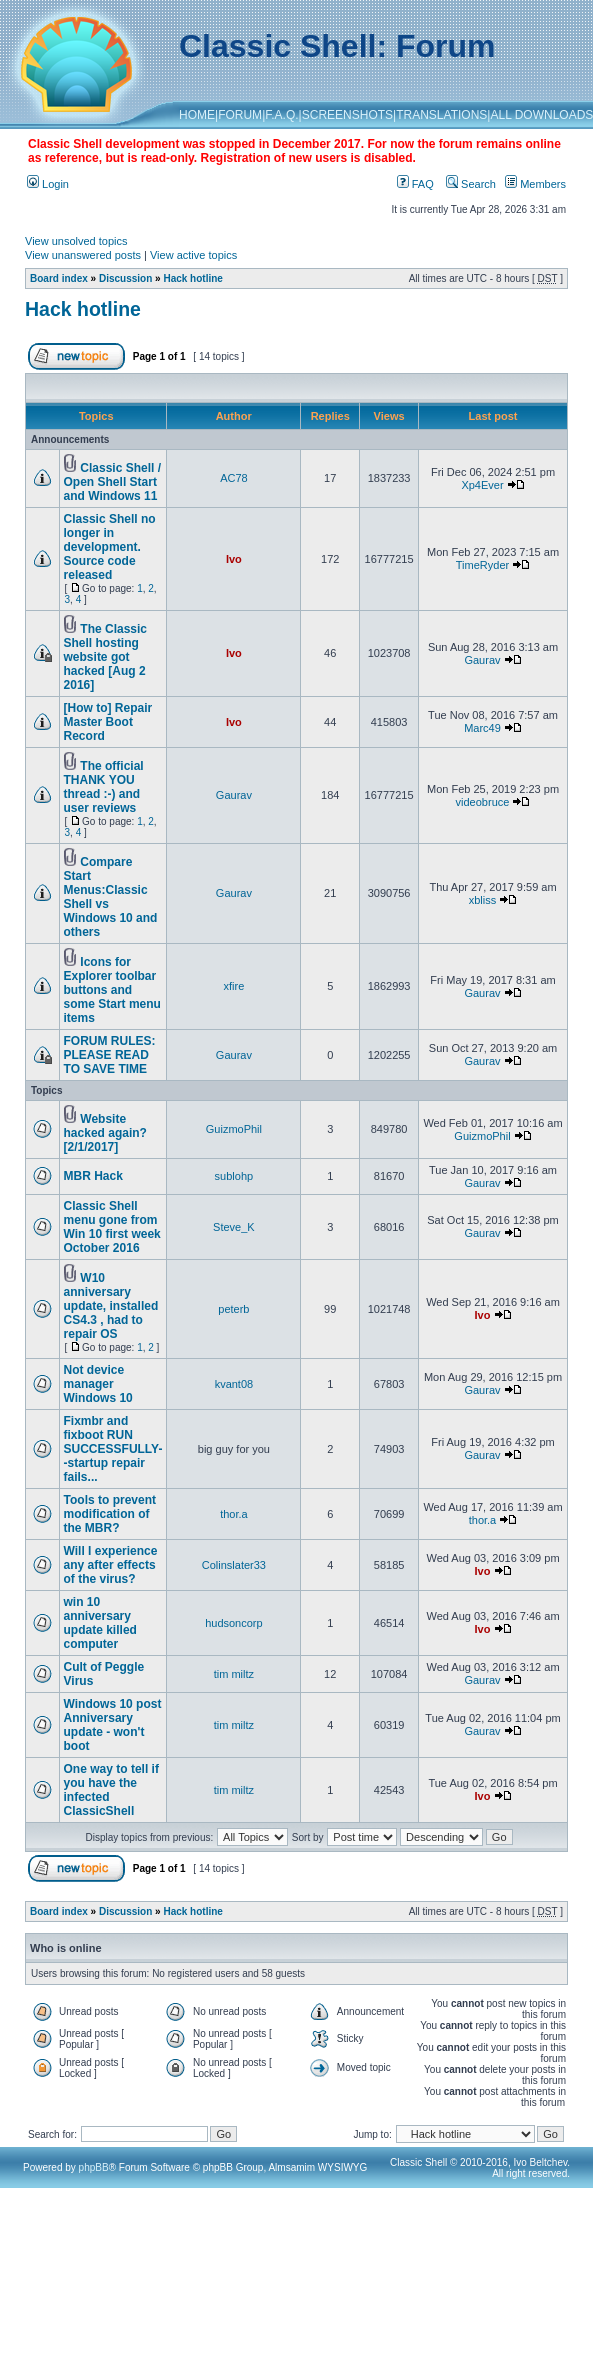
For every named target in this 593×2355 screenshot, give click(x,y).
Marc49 (482, 728)
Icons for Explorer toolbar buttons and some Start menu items (112, 990)
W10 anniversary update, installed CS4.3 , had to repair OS (111, 1306)
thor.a (234, 1514)
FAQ (415, 184)
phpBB (94, 2167)
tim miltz (234, 1674)
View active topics (193, 255)
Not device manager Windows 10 (98, 1384)
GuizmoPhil (234, 1129)
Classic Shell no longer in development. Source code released (110, 547)
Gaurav (482, 660)
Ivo (234, 559)
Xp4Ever (482, 485)
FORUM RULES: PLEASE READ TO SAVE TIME (110, 1055)
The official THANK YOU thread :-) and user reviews (104, 787)
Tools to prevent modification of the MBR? (110, 1514)
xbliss (483, 900)
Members (535, 184)
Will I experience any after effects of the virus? (111, 1565)
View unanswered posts (83, 255)
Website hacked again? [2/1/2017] (105, 1133)
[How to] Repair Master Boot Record (108, 722)
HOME (197, 115)
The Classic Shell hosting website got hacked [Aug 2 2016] (105, 657)
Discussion (125, 278)
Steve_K (234, 1227)
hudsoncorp (234, 1623)
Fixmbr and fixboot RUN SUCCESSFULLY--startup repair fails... (113, 1449)
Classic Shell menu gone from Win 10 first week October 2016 (112, 1227)
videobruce (483, 802)
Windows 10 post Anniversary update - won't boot (113, 1725)
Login (48, 184)
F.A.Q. (281, 115)
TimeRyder (482, 565)
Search (471, 184)
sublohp (234, 1176)
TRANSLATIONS (441, 115)
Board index (59, 278)
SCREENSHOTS (347, 115)
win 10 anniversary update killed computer (100, 1623)
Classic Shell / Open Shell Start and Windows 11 (113, 482)
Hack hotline (192, 278)
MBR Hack (93, 1176)
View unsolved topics (76, 241)
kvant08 (234, 1384)
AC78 (234, 478)
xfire (234, 986)
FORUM (240, 115)
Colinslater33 (234, 1565)
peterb (233, 1309)
